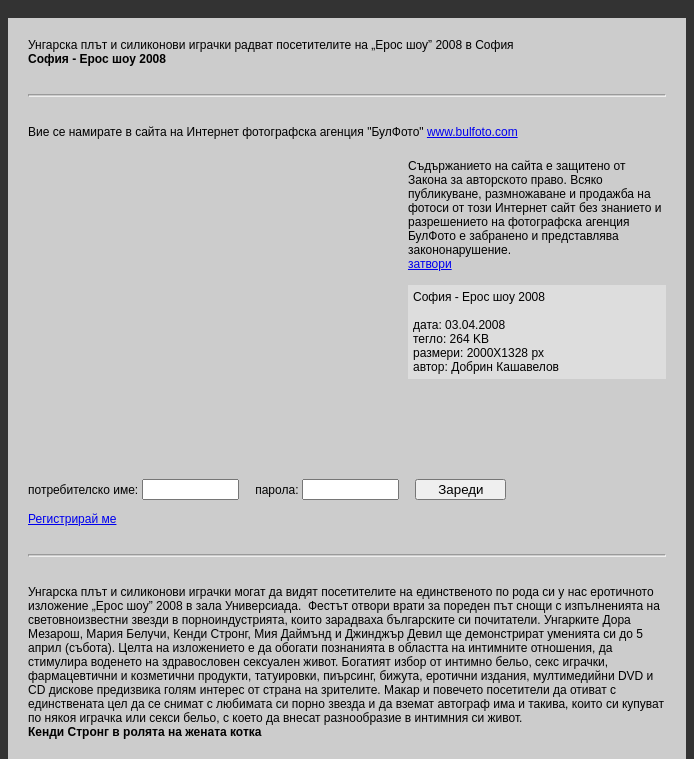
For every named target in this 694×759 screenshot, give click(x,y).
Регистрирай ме (72, 519)
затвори (430, 264)
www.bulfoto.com (472, 132)
